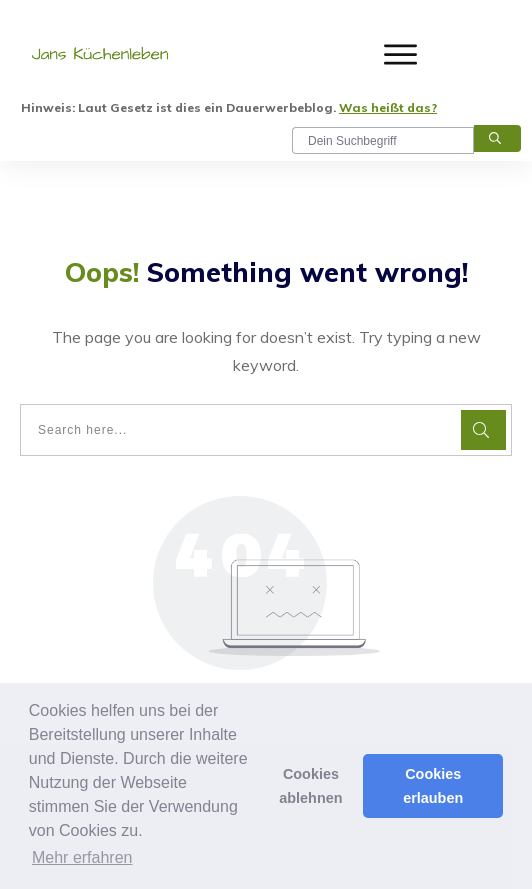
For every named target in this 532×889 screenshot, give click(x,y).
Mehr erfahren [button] (82, 857)
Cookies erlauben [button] (433, 786)
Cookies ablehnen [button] (310, 786)
